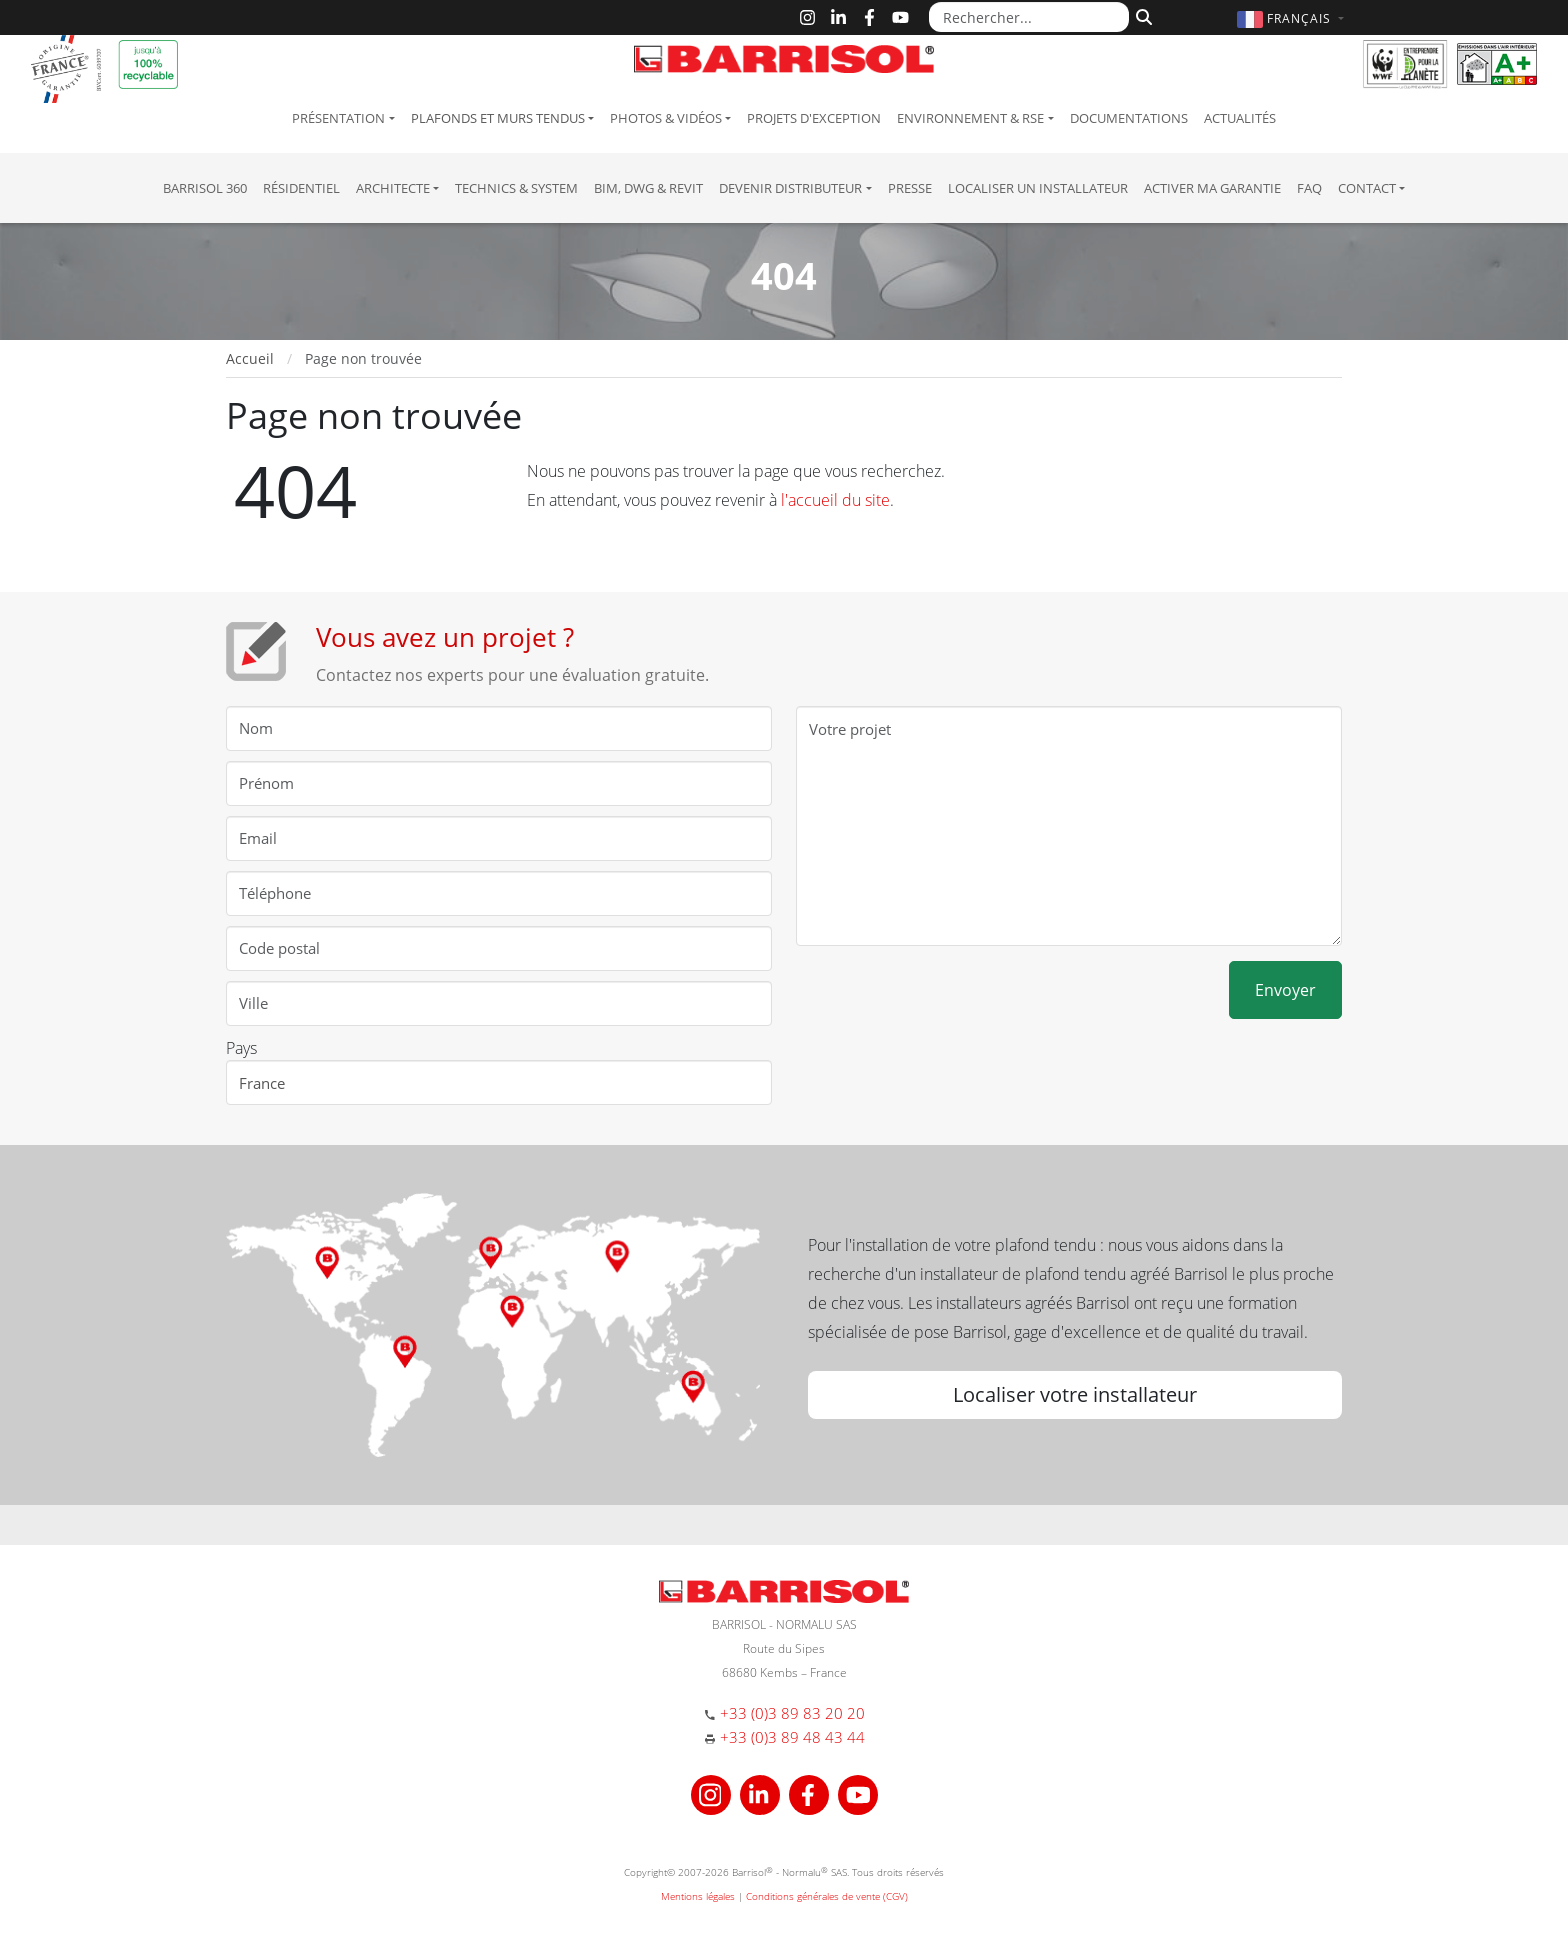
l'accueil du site (835, 500)
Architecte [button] (393, 188)
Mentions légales (698, 1896)
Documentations (1129, 118)
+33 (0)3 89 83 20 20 (792, 1713)
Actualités (1240, 118)
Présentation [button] (338, 118)
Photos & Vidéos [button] (666, 118)
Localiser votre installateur (1075, 1394)
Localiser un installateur (1038, 188)
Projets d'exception (814, 118)
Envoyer (1285, 990)
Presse (910, 188)
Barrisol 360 (205, 188)
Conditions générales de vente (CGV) (827, 1896)
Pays (241, 1048)
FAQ (1309, 188)
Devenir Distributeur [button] (790, 188)
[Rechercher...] (1029, 17)
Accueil (250, 358)
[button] (1293, 18)
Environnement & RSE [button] (970, 118)
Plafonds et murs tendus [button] (498, 118)
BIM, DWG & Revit (648, 188)
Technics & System (516, 188)
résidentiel (301, 188)
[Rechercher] (1141, 15)
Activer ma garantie (1212, 188)
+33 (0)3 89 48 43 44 (792, 1737)
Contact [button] (1367, 188)
